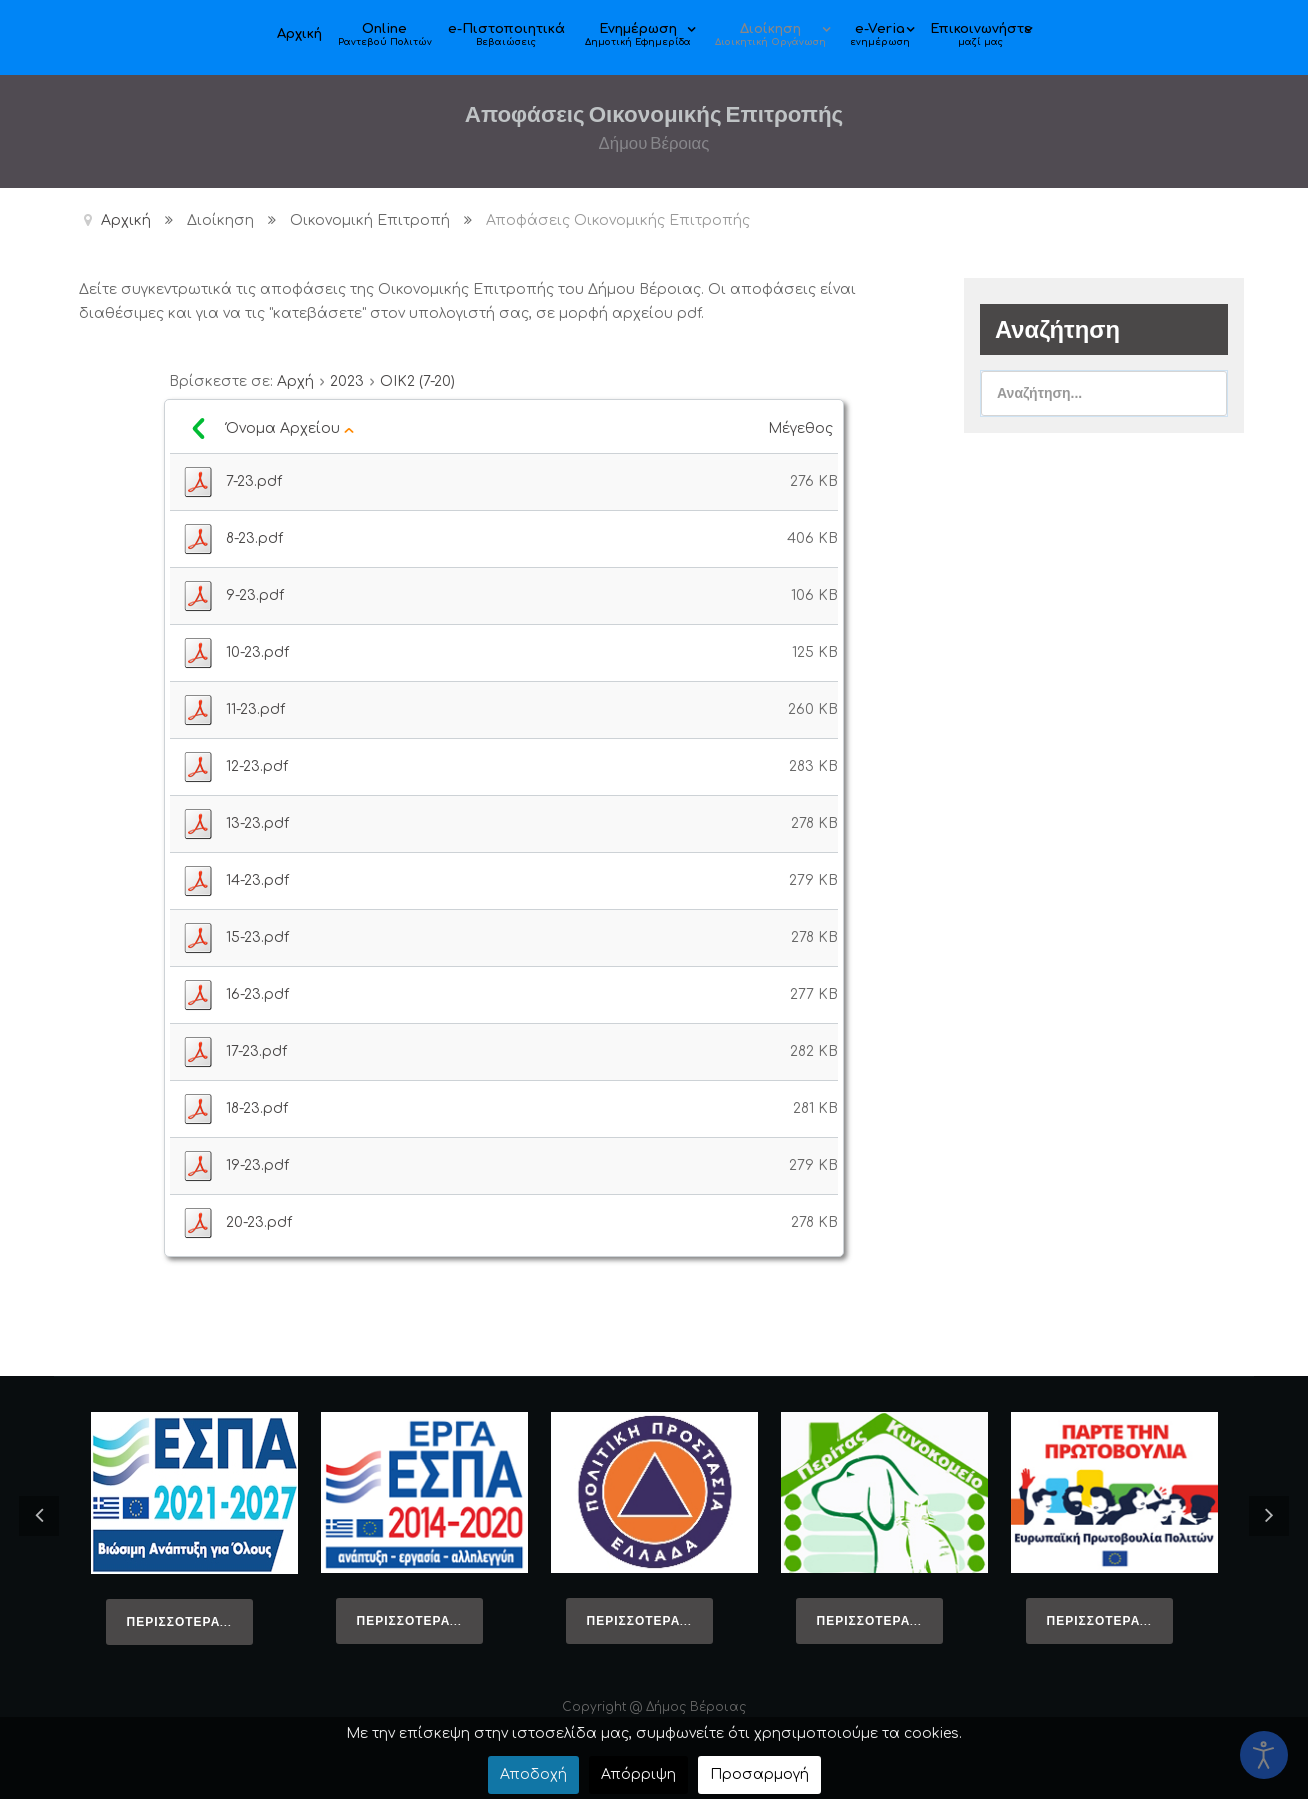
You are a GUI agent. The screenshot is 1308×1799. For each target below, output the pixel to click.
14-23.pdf (257, 880)
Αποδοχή (533, 1774)
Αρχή (295, 381)
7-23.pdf (254, 481)
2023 (347, 381)
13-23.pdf (257, 823)
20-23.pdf (259, 1222)
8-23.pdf (254, 538)
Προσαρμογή (759, 1774)
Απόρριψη (638, 1774)
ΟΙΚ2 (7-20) (417, 381)
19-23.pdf (257, 1165)
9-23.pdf (255, 595)
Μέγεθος (803, 428)
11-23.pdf (255, 709)
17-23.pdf (256, 1051)
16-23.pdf (257, 994)
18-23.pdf (257, 1108)
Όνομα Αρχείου (290, 428)
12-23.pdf (257, 766)
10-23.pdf (257, 652)
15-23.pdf (257, 937)
